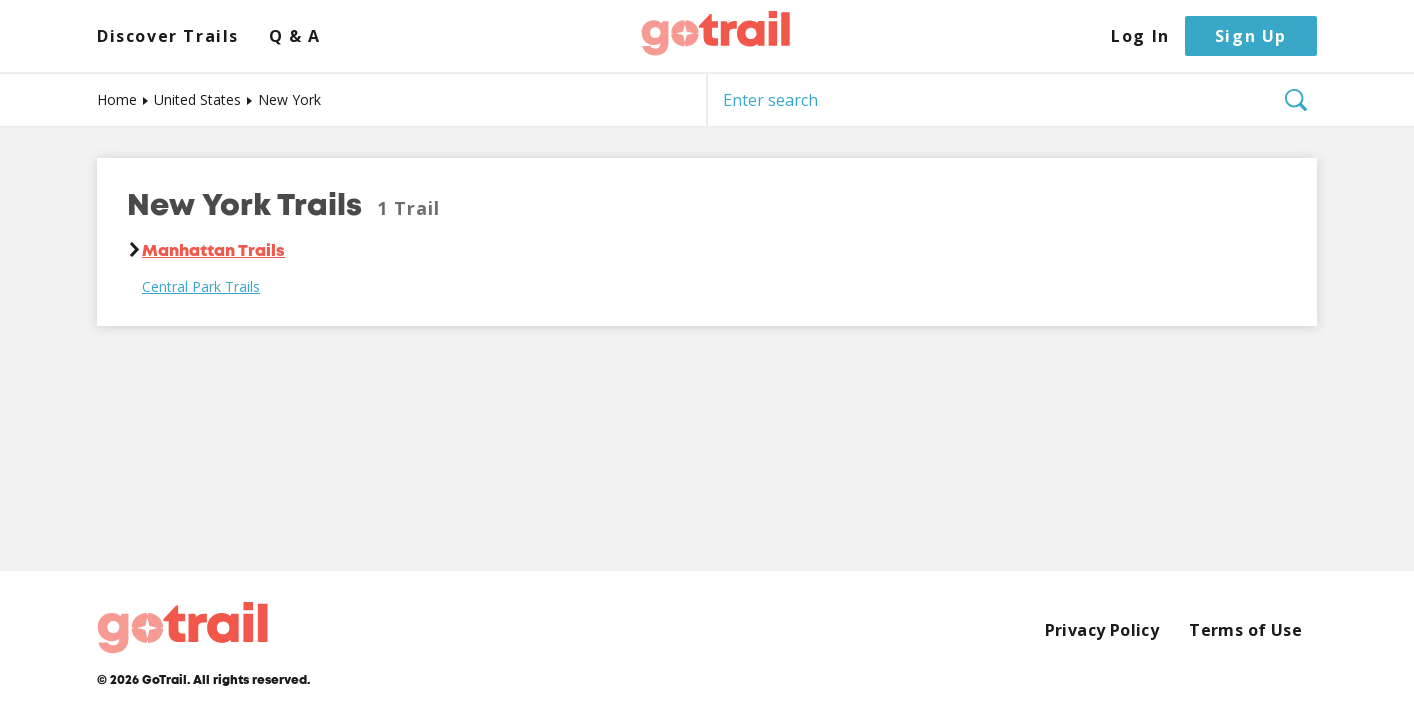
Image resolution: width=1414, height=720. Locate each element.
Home (117, 99)
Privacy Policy (1102, 630)
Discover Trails (168, 36)
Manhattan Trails (213, 252)
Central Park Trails (201, 287)
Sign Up (1251, 36)
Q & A (295, 36)
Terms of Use (1245, 630)
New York (289, 99)
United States (197, 99)
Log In (1140, 36)
